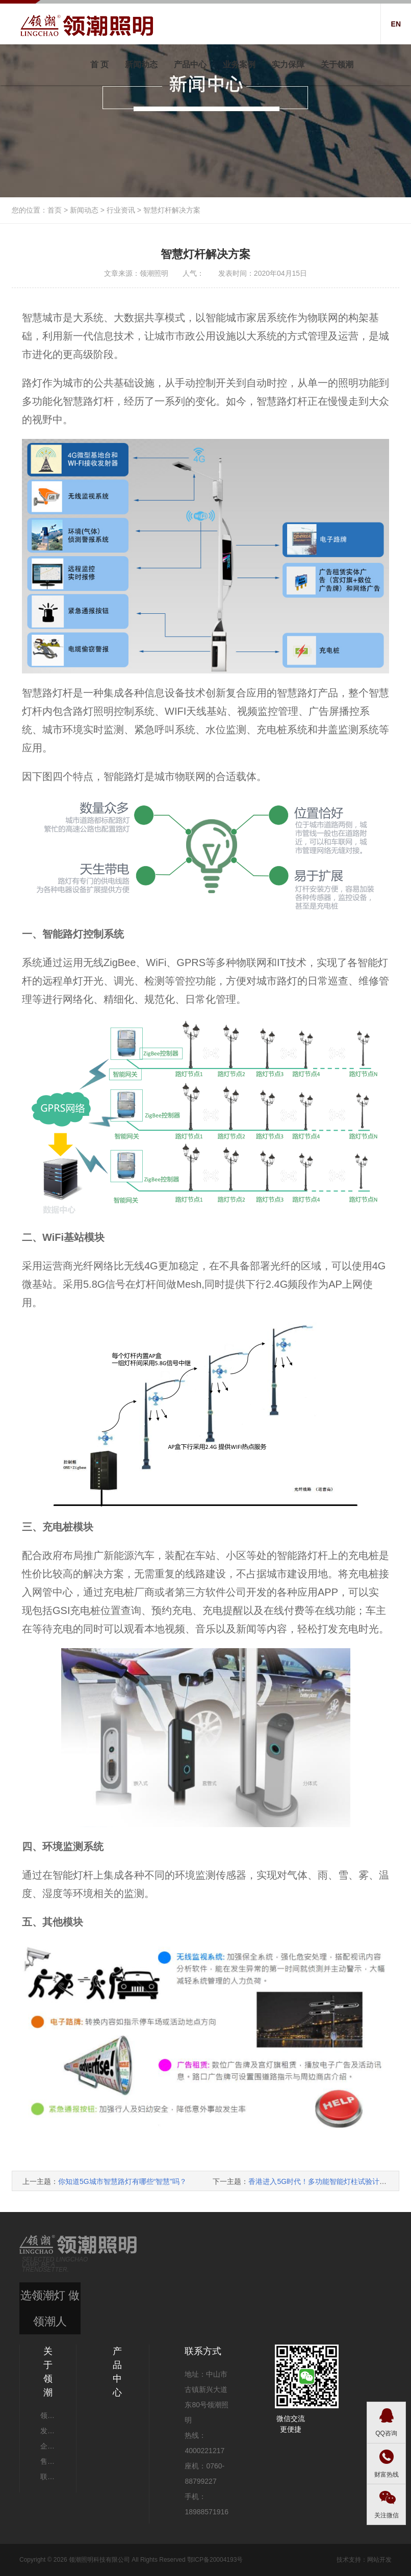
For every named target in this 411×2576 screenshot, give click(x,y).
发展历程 (48, 2431)
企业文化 (48, 2446)
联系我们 (48, 2477)
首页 (54, 210)
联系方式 (203, 2351)
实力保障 (288, 64)
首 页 (99, 64)
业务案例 (239, 64)
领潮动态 (48, 2415)
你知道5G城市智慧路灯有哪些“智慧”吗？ (122, 2181)
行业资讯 (121, 210)
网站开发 (379, 2559)
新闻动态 (141, 64)
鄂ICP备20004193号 (215, 2559)
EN (396, 24)
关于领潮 (337, 64)
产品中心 (190, 64)
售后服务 (48, 2461)
